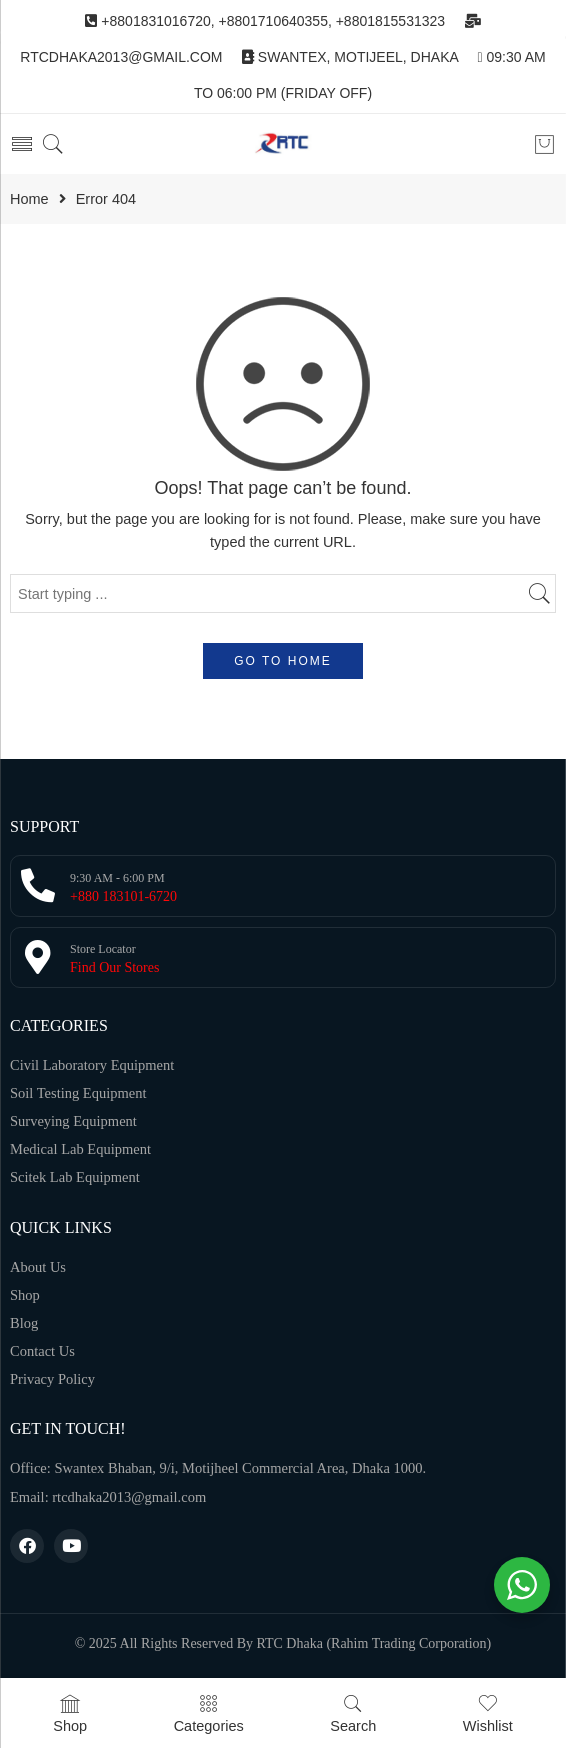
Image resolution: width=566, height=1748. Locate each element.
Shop (70, 1713)
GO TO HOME (283, 661)
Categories (209, 1713)
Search (353, 1713)
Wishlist (488, 1713)
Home (29, 199)
